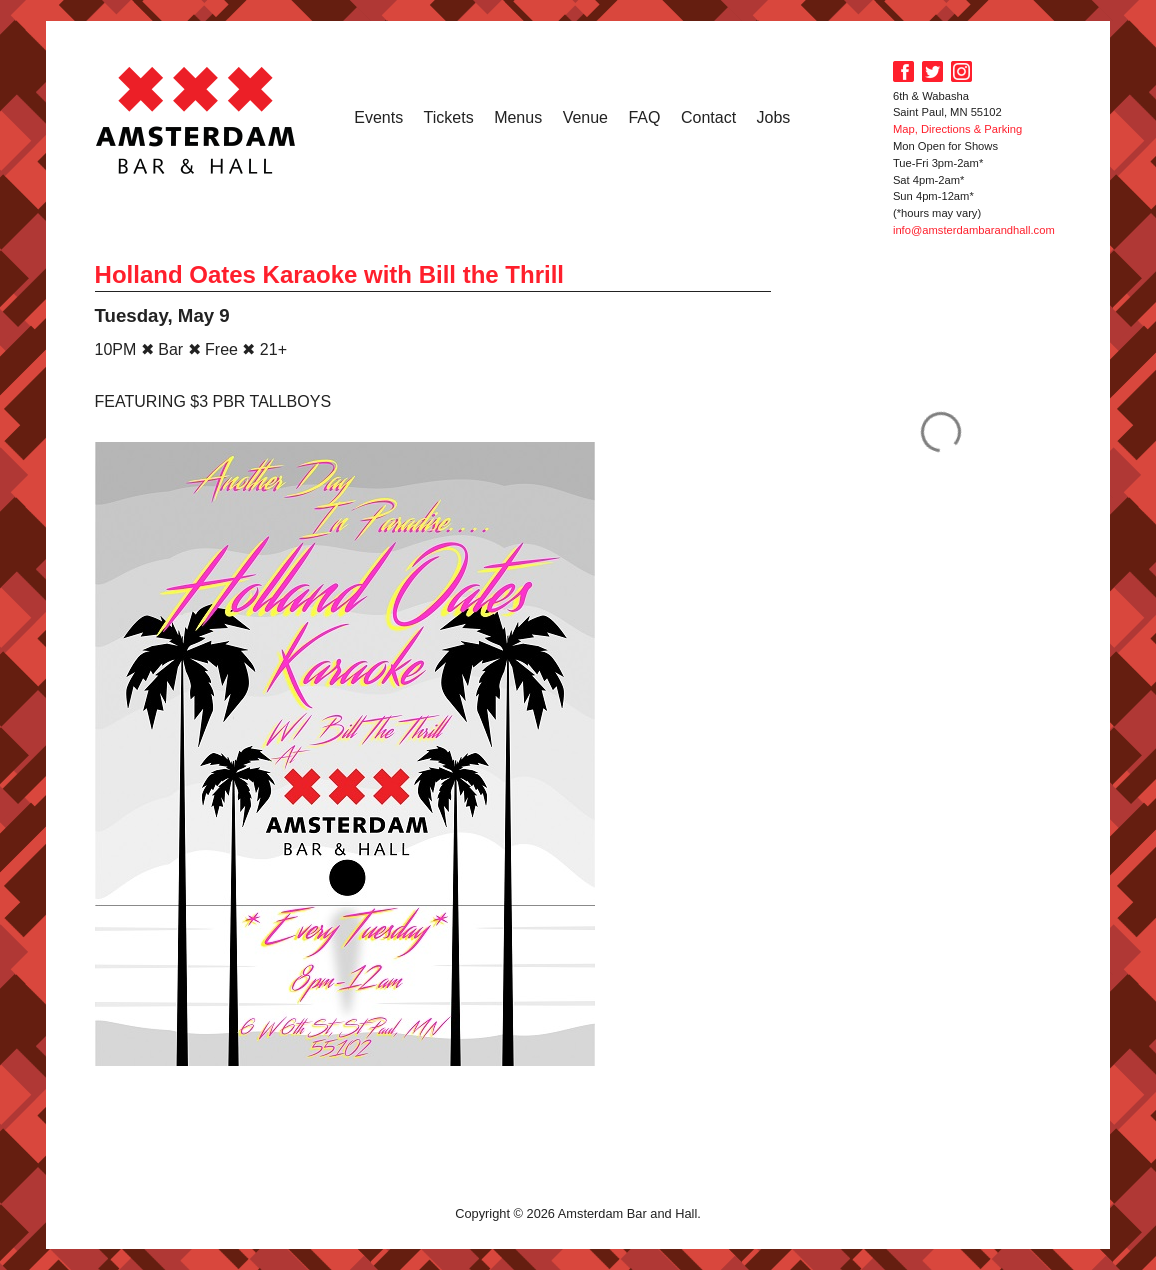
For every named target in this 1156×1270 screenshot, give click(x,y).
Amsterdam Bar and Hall (196, 120)
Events (378, 117)
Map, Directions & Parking (957, 129)
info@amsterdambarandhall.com (974, 230)
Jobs (774, 117)
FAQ (644, 117)
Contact (708, 117)
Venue (585, 117)
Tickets (449, 117)
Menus (518, 117)
